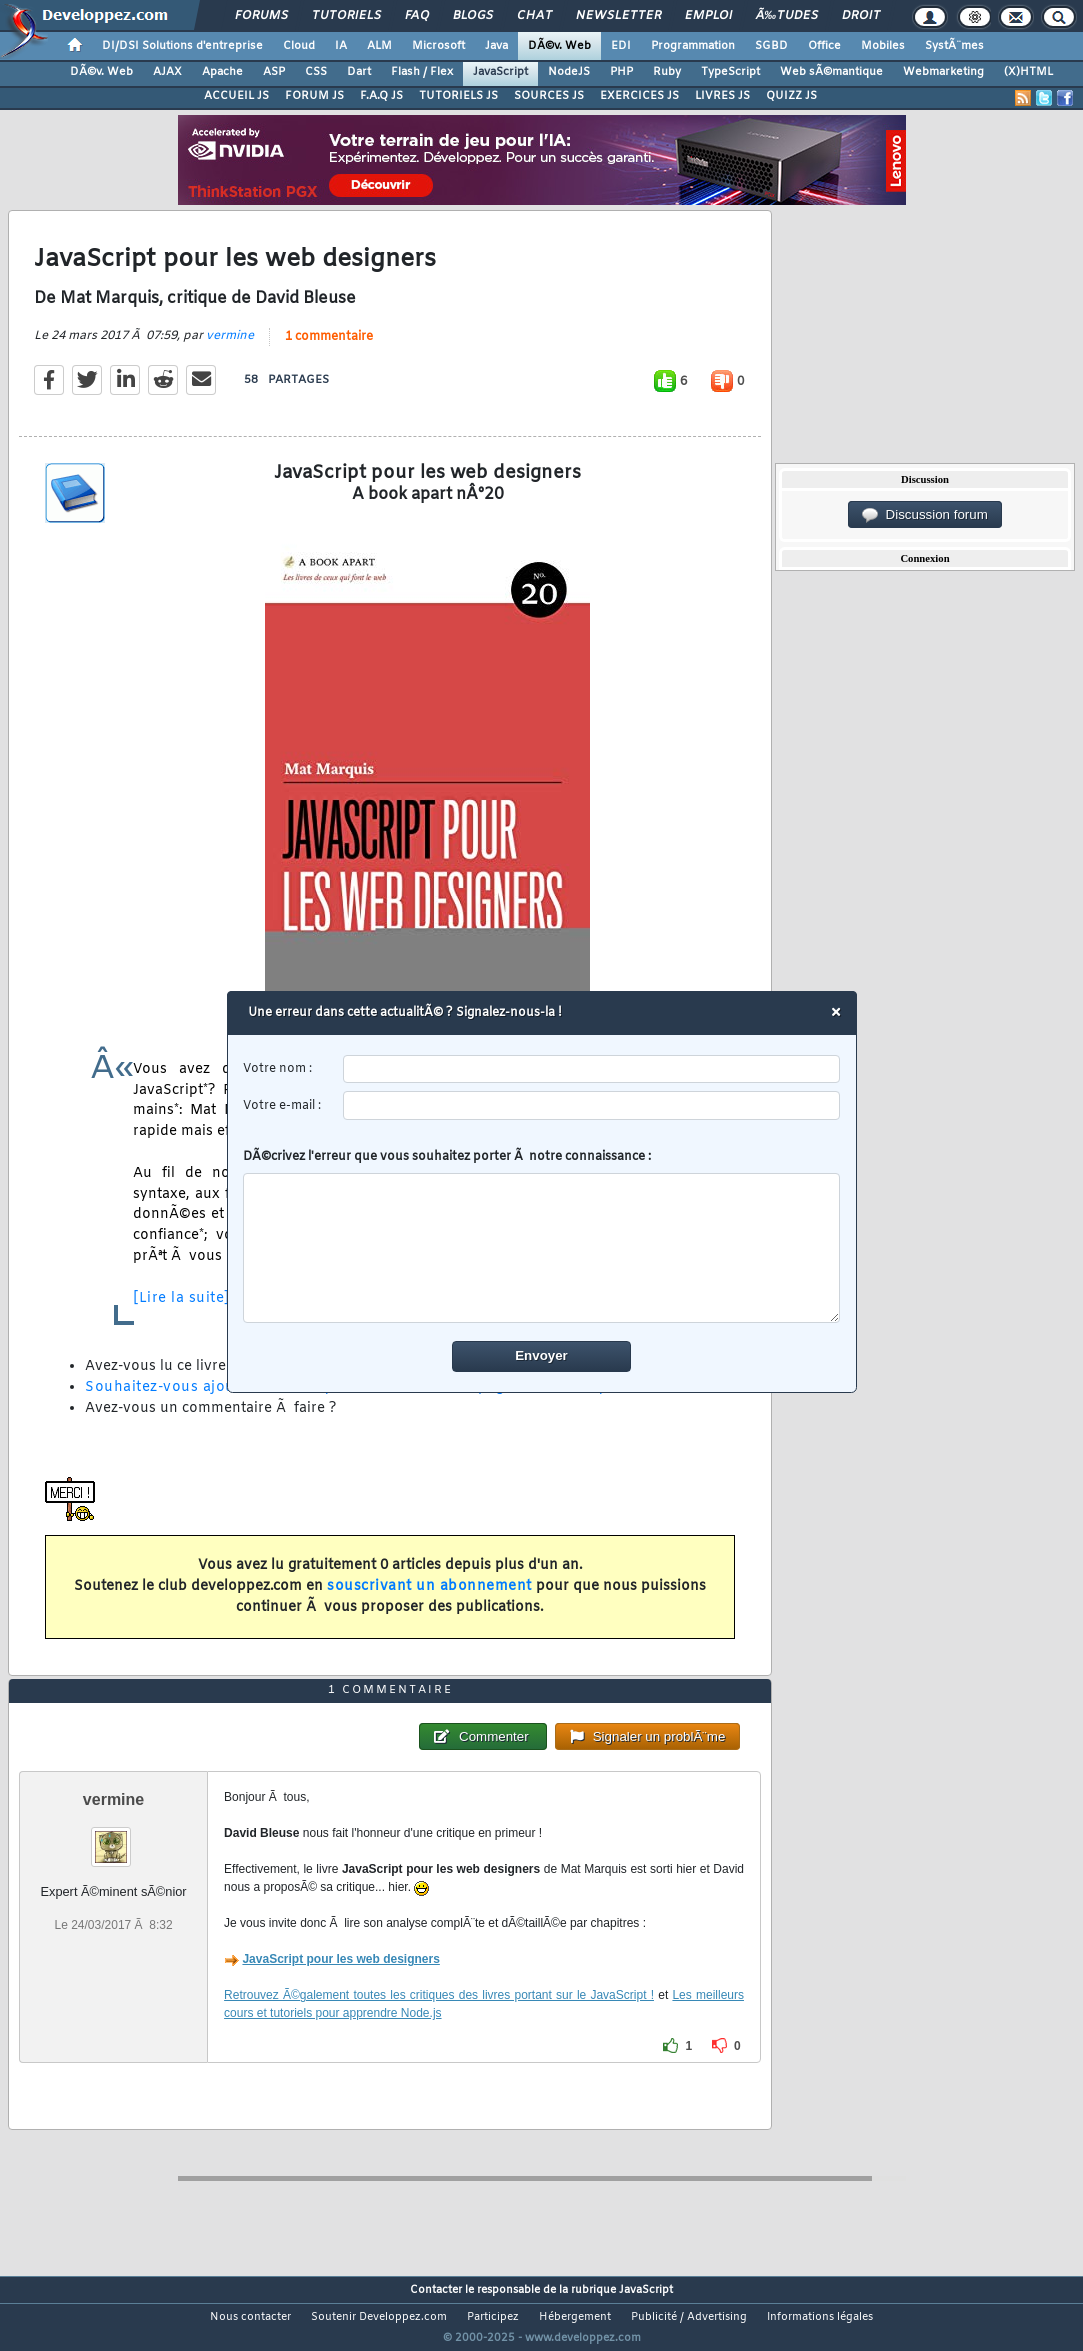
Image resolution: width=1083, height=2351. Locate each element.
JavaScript (500, 72)
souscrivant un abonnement (429, 1598)
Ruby (667, 72)
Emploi (708, 16)
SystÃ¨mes (954, 46)
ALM (379, 46)
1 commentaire (329, 349)
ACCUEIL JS (236, 96)
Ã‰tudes (787, 16)
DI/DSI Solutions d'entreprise (182, 46)
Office (824, 46)
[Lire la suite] (181, 1310)
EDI (621, 46)
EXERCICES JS (639, 96)
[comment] (541, 1248)
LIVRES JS (722, 96)
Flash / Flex (422, 72)
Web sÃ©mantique (831, 72)
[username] (591, 1069)
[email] (591, 1105)
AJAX (167, 72)
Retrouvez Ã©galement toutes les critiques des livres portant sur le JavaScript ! (439, 2033)
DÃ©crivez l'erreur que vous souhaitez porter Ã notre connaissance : (541, 1236)
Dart (359, 72)
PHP (621, 72)
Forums (261, 16)
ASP (274, 72)
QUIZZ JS (791, 96)
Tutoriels (346, 16)
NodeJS (569, 72)
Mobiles (883, 46)
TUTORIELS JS (458, 96)
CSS (316, 72)
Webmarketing (943, 72)
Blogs (473, 16)
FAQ (417, 16)
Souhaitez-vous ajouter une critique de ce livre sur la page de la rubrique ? (359, 1400)
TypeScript (730, 72)
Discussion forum (925, 515)
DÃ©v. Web (559, 46)
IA (341, 46)
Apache (222, 72)
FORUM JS (314, 96)
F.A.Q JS (381, 96)
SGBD (771, 46)
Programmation (693, 46)
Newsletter (618, 16)
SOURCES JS (549, 96)
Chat (534, 16)
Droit (861, 16)
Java (496, 46)
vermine (230, 348)
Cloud (299, 46)
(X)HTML (1028, 72)
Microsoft (438, 46)
